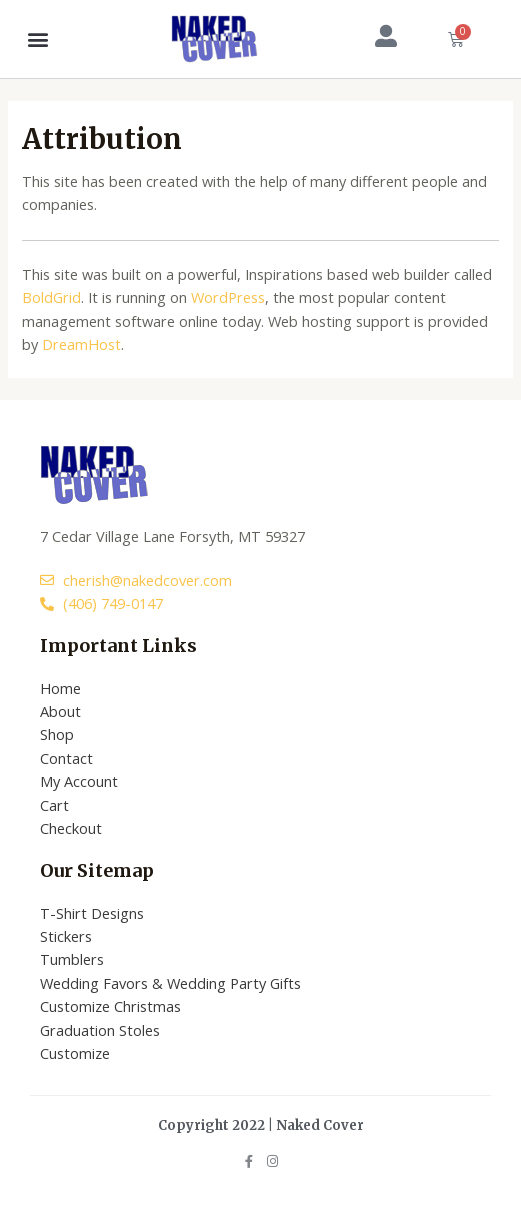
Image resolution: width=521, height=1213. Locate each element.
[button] (38, 38)
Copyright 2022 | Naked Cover (261, 1125)
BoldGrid (51, 297)
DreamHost (81, 344)
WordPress (228, 297)
